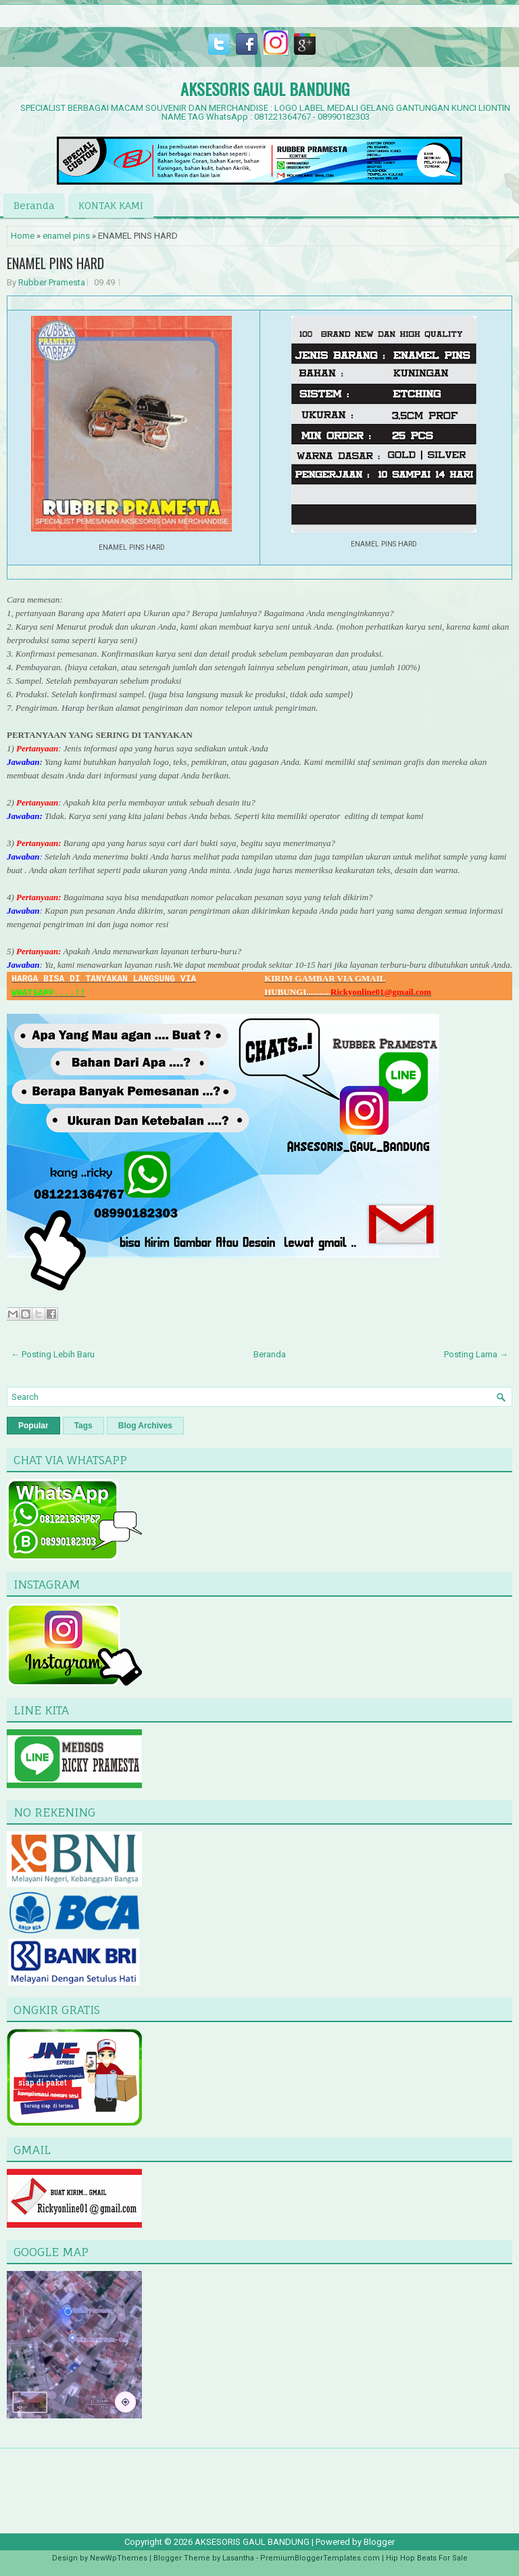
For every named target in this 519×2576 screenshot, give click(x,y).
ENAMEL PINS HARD (55, 263)
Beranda (34, 205)
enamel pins (66, 236)
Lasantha (238, 2558)
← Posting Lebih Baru (53, 1354)
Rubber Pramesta (51, 282)
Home (22, 236)
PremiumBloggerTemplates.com (320, 2558)
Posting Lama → (476, 1354)
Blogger (379, 2542)
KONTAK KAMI (110, 205)
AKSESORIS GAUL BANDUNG (264, 88)
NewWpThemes (118, 2558)
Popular (33, 1425)
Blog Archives (145, 1425)
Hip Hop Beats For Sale (427, 2558)
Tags (83, 1425)
